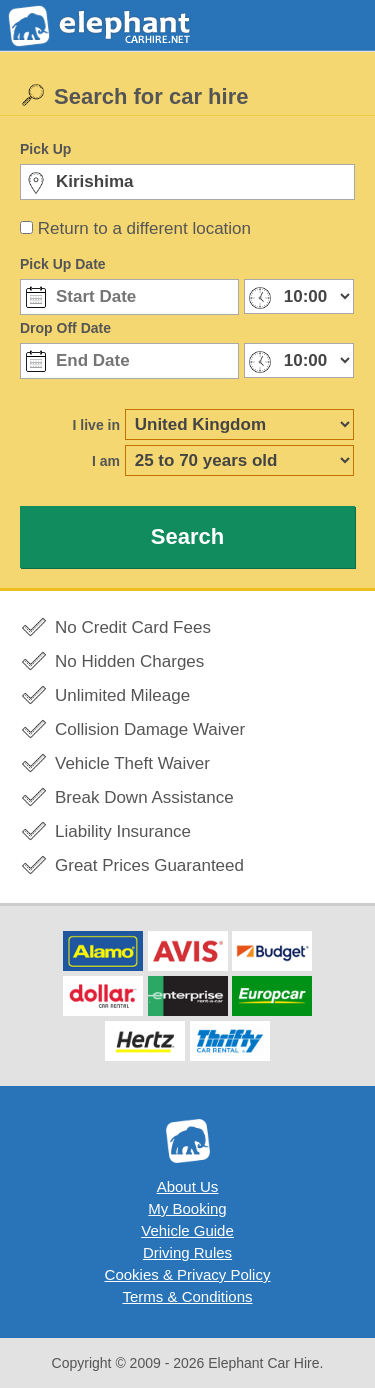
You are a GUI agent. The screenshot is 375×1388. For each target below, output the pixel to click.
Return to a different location (144, 228)
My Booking (187, 1208)
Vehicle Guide (187, 1230)
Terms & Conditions (187, 1296)
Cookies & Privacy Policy (188, 1274)
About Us (188, 1186)
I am (106, 461)
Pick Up (45, 149)
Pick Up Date (63, 264)
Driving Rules (187, 1252)
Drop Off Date (65, 328)
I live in (96, 425)
